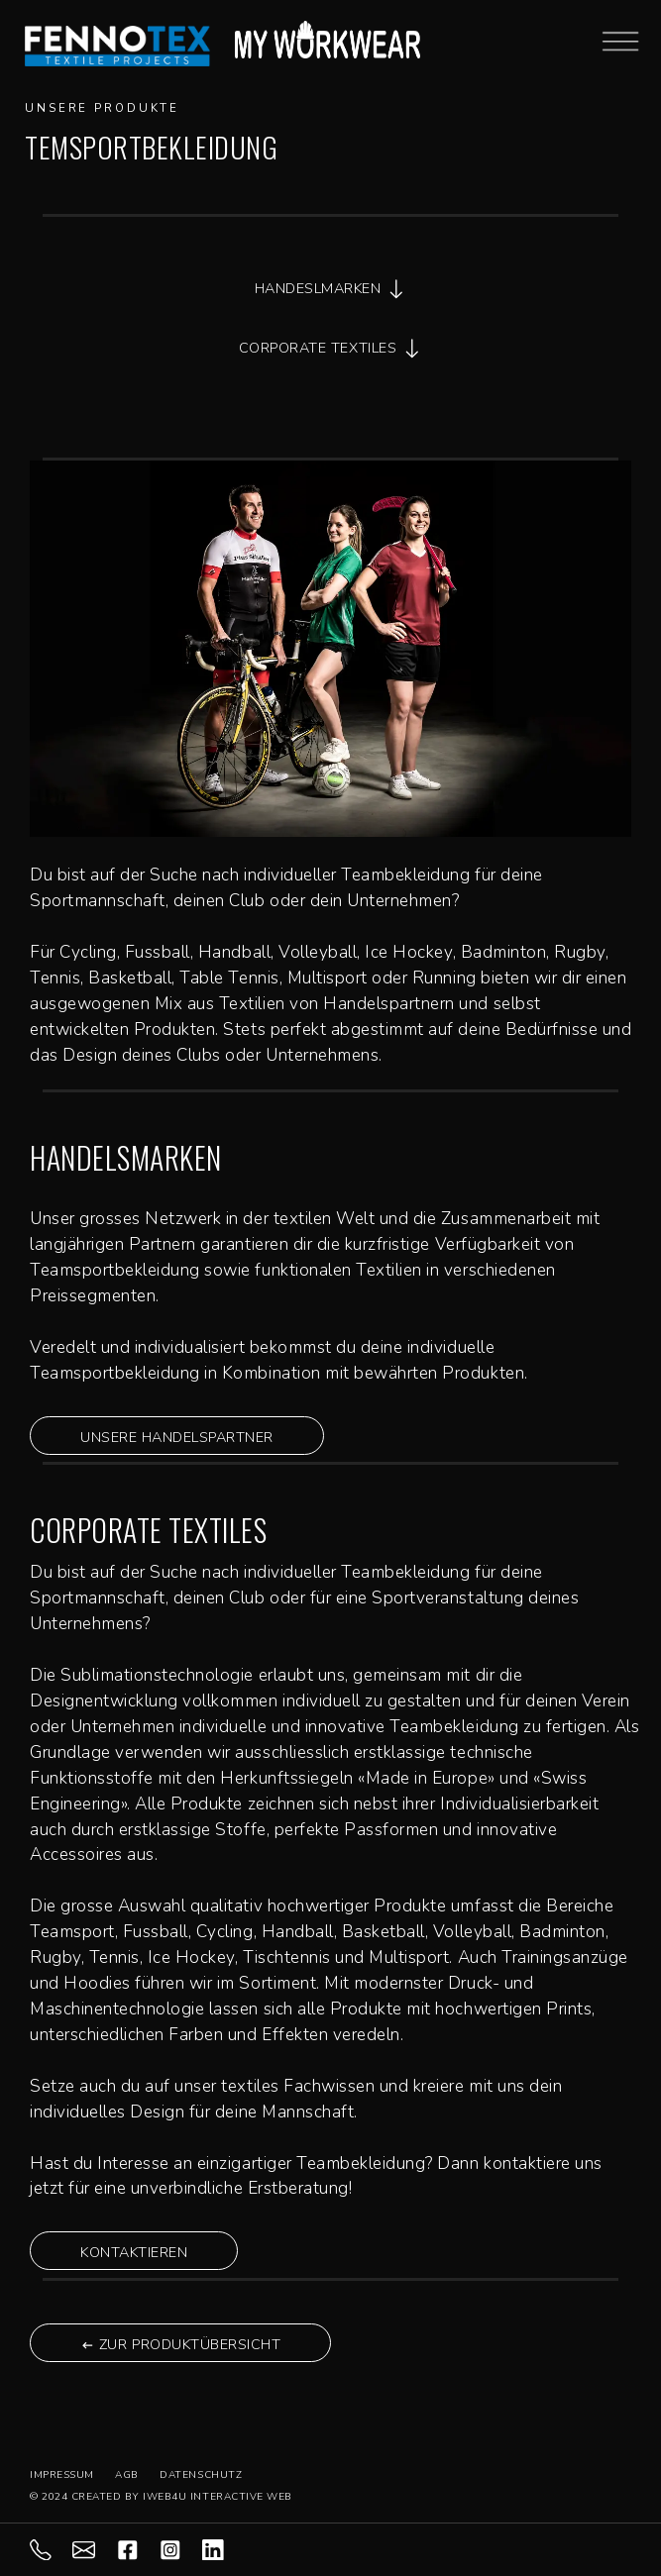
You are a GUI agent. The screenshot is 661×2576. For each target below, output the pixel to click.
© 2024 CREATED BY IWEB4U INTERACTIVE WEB (161, 2497)
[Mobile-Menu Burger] (620, 39)
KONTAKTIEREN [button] (133, 2252)
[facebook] (138, 2548)
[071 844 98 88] (51, 2548)
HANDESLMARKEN (331, 289)
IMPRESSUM (62, 2475)
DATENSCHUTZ (201, 2475)
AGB (127, 2475)
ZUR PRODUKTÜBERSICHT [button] (180, 2344)
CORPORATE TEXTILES (330, 349)
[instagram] (181, 2548)
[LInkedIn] (223, 2548)
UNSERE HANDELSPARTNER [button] (177, 1437)
